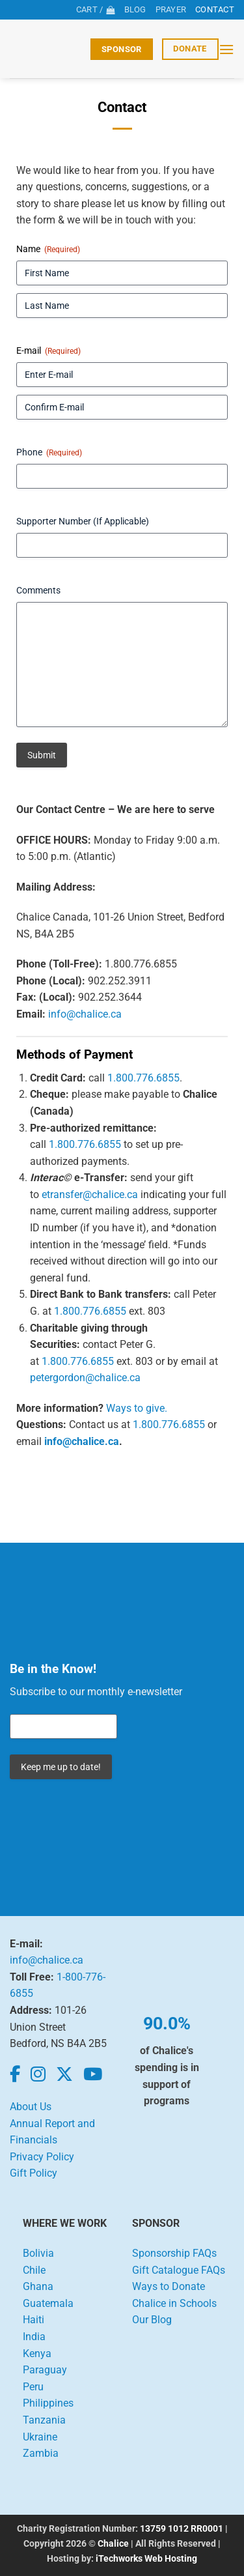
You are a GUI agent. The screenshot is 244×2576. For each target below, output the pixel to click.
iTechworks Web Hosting (146, 2558)
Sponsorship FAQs (174, 2253)
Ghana (38, 2286)
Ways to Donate (168, 2286)
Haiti (33, 2319)
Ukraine (40, 2437)
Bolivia (38, 2253)
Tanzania (44, 2420)
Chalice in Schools (174, 2303)
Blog (135, 9)
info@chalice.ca (85, 1014)
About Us (30, 2106)
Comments (38, 590)
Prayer (171, 9)
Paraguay (45, 2370)
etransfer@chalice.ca (90, 1194)
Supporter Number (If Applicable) (82, 521)
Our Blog (152, 2319)
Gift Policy (33, 2173)
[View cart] (95, 10)
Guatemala (48, 2303)
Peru (33, 2387)
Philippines (48, 2403)
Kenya (37, 2353)
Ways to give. (136, 1408)
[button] (226, 49)
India (34, 2336)
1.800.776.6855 (143, 1078)
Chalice (113, 2543)
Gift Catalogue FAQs (178, 2270)
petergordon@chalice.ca (85, 1377)
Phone (49, 453)
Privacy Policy (42, 2157)
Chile (34, 2270)
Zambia (41, 2453)
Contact (214, 9)
